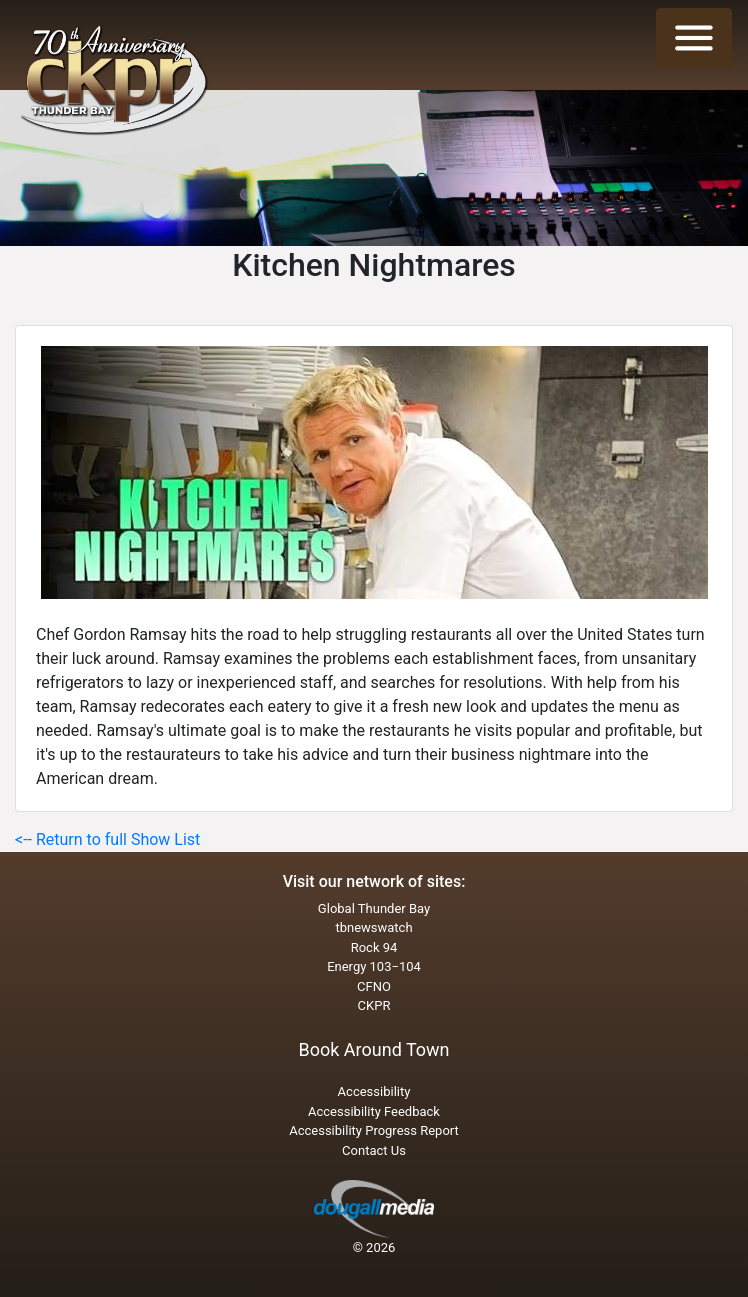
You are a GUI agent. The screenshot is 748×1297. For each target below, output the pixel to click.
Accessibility (374, 1091)
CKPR (374, 1005)
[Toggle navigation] (694, 38)
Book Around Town (374, 1049)
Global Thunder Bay (374, 908)
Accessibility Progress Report (374, 1130)
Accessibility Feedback (374, 1111)
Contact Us (374, 1150)
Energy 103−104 (374, 966)
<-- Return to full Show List (107, 839)
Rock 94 (374, 947)
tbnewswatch (373, 927)
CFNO (374, 986)
